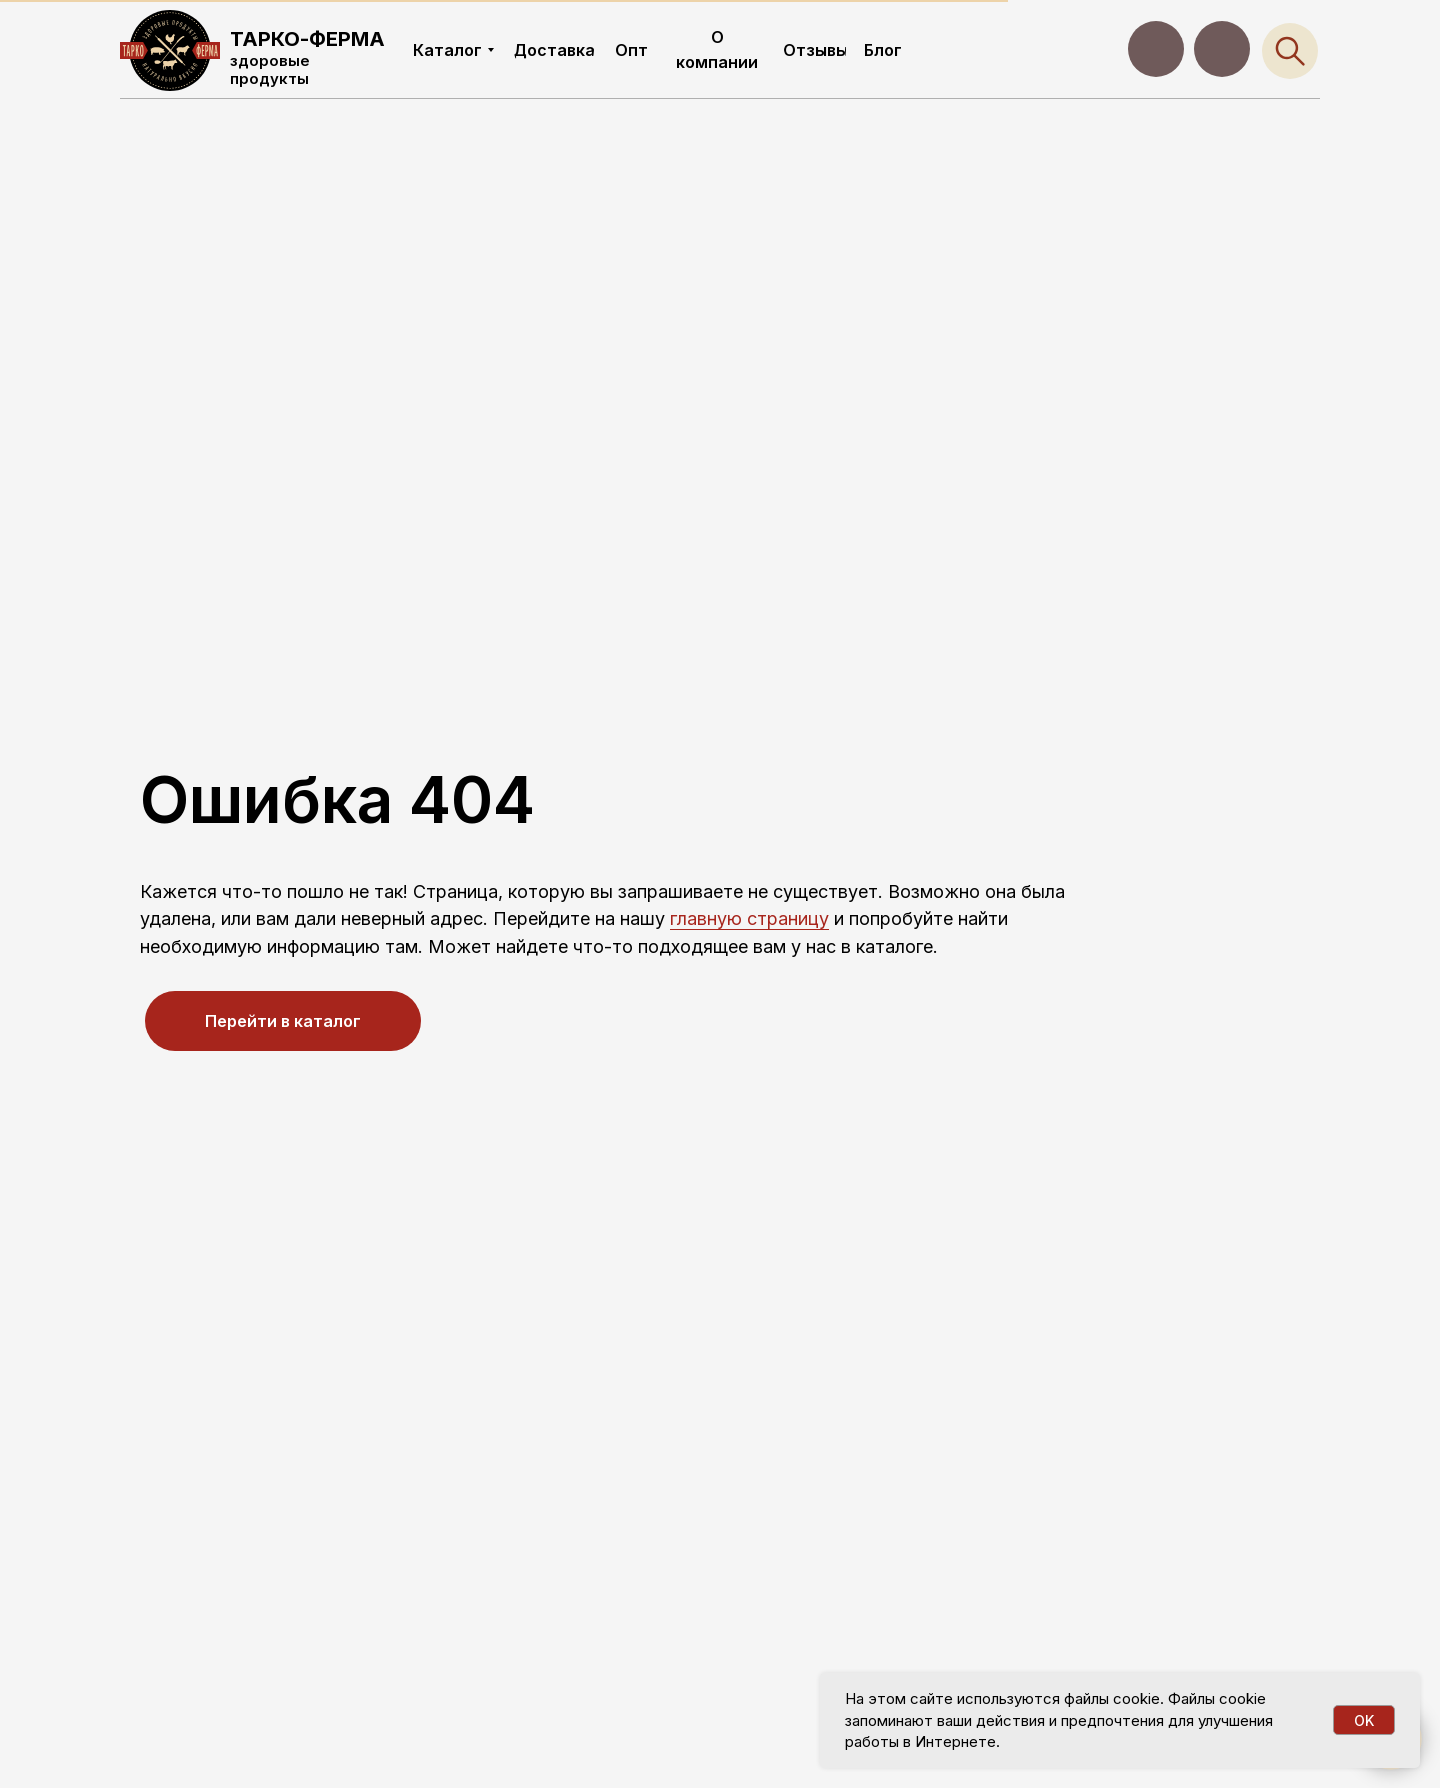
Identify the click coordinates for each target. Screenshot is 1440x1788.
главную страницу (749, 918)
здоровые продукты (270, 69)
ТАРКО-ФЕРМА (307, 39)
